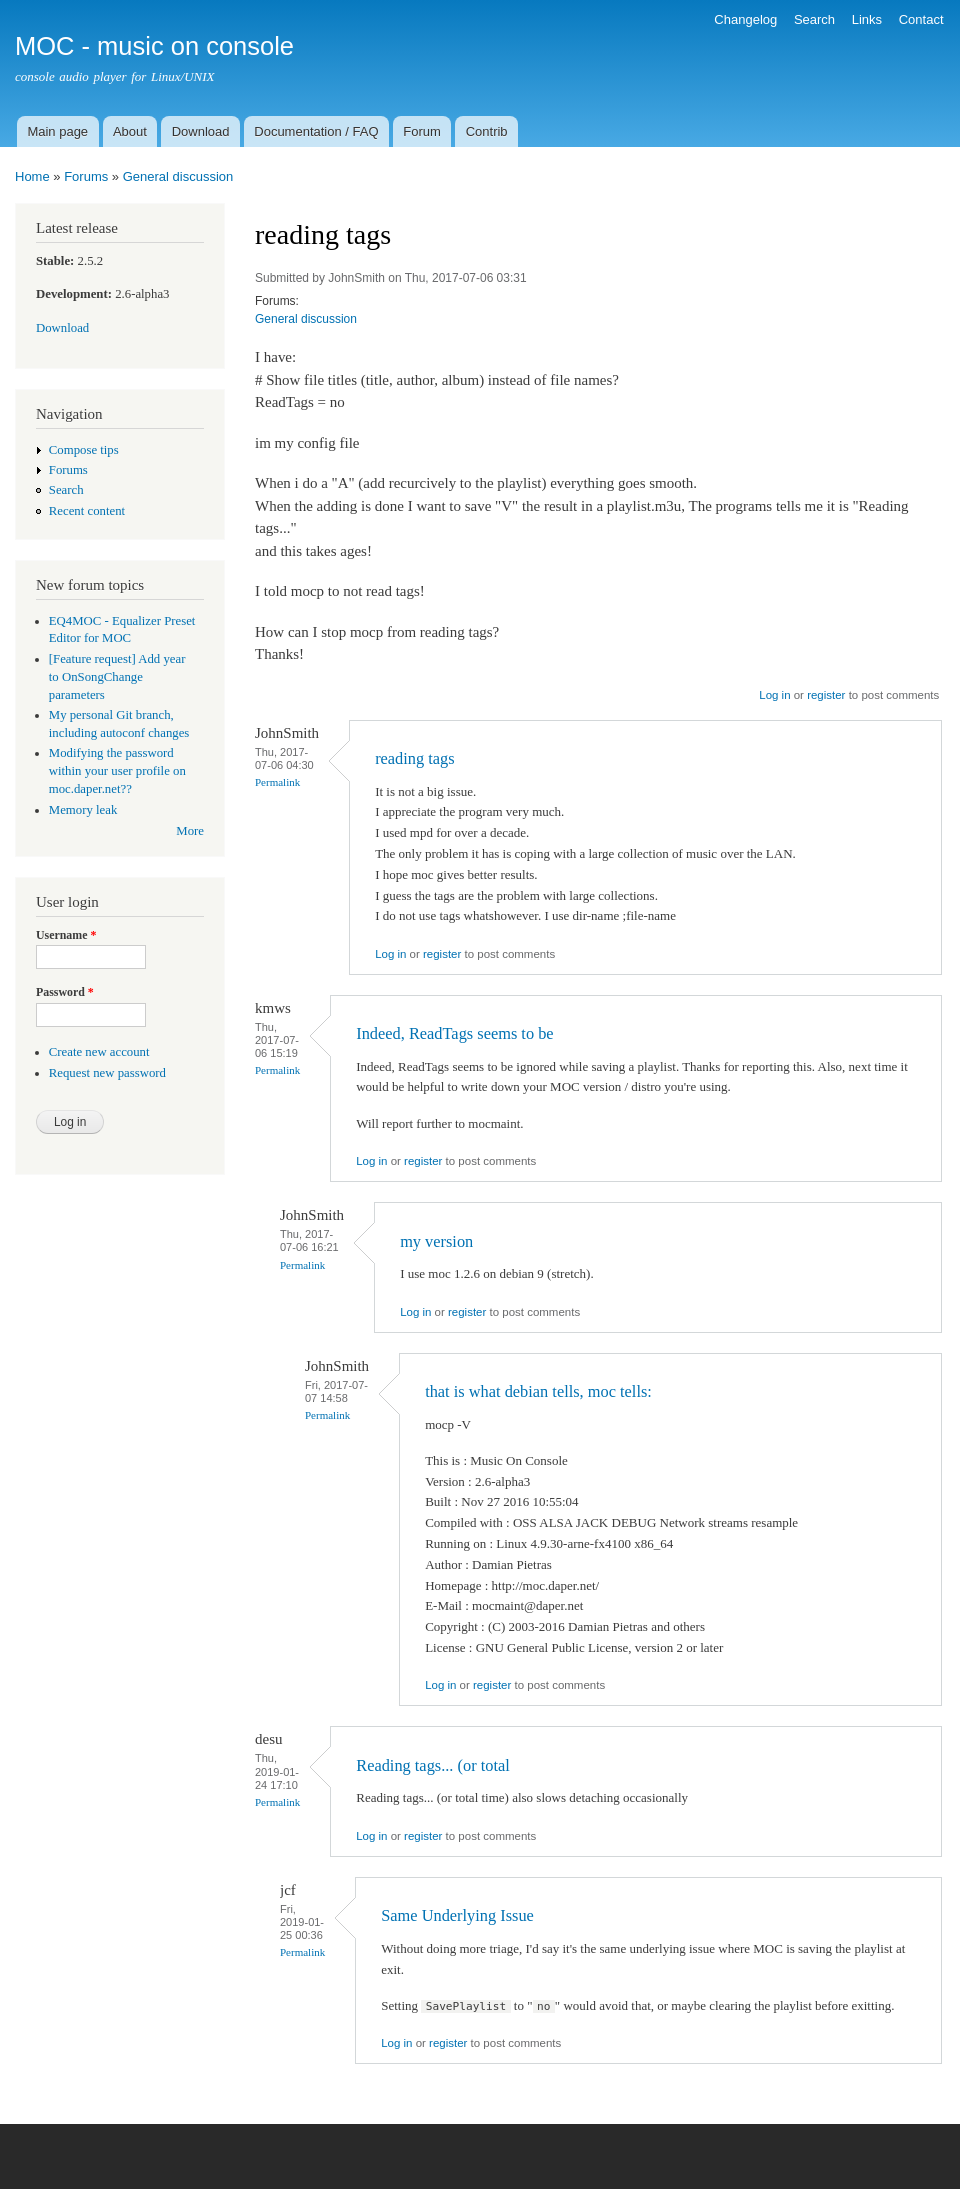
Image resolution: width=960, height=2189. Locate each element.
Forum (422, 131)
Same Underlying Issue (457, 1915)
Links (867, 19)
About (130, 131)
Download (201, 131)
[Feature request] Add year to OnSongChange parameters (117, 677)
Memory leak (83, 810)
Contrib (487, 131)
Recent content (87, 511)
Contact (921, 19)
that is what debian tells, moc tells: (538, 1391)
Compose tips (84, 450)
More (190, 831)
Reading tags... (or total (433, 1765)
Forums (86, 176)
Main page (57, 131)
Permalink (277, 782)
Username (66, 935)
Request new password (107, 1073)
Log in (774, 695)
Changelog (745, 19)
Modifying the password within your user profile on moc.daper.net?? (117, 771)
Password (65, 992)
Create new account (99, 1052)
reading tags (415, 758)
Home (32, 176)
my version (436, 1241)
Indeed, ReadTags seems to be (454, 1033)
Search (814, 19)
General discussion (178, 176)
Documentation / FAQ (316, 131)
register (826, 695)
